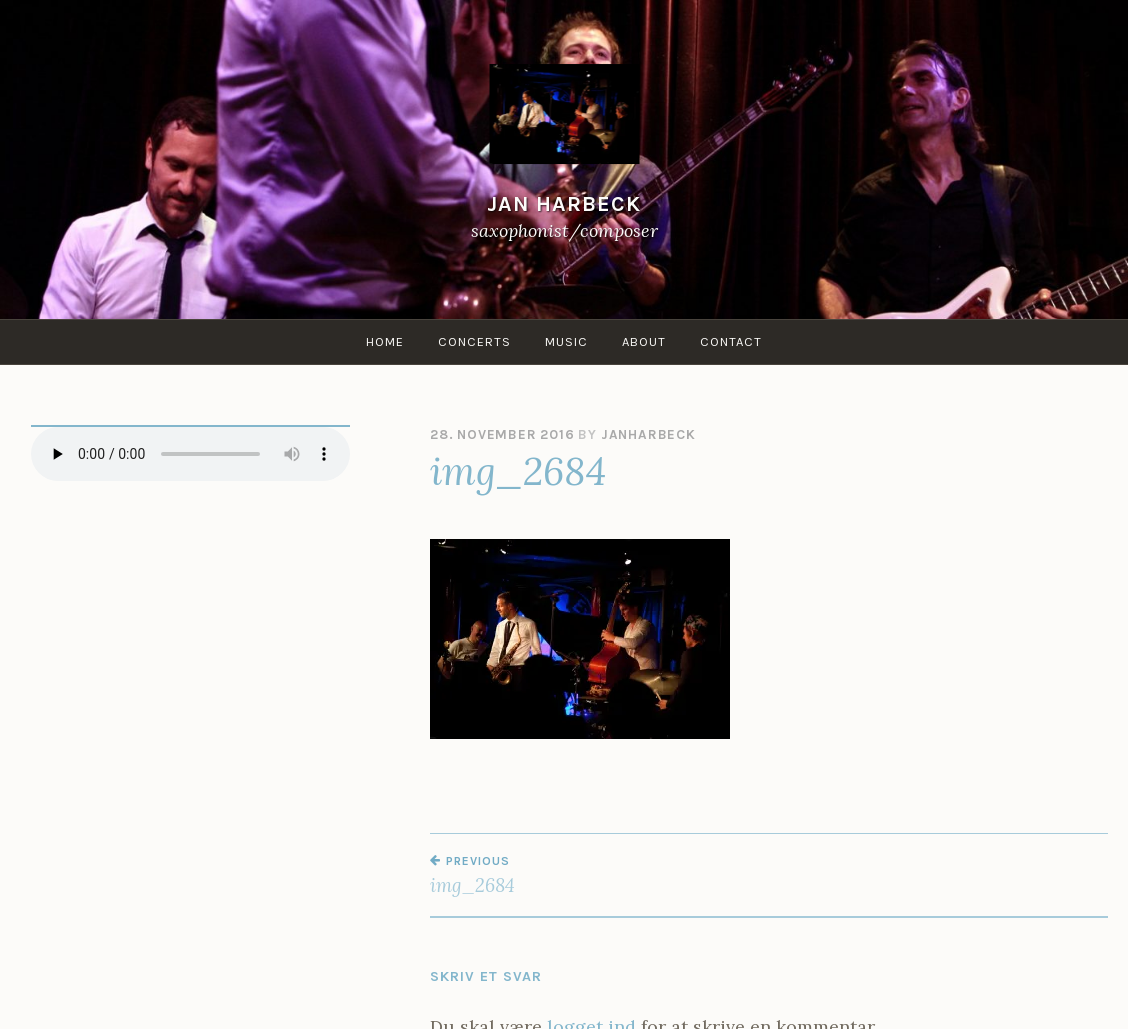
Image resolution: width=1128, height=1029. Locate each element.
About (644, 341)
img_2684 (599, 875)
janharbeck (648, 434)
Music (566, 341)
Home (385, 341)
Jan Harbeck (564, 203)
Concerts (474, 341)
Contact (731, 341)
